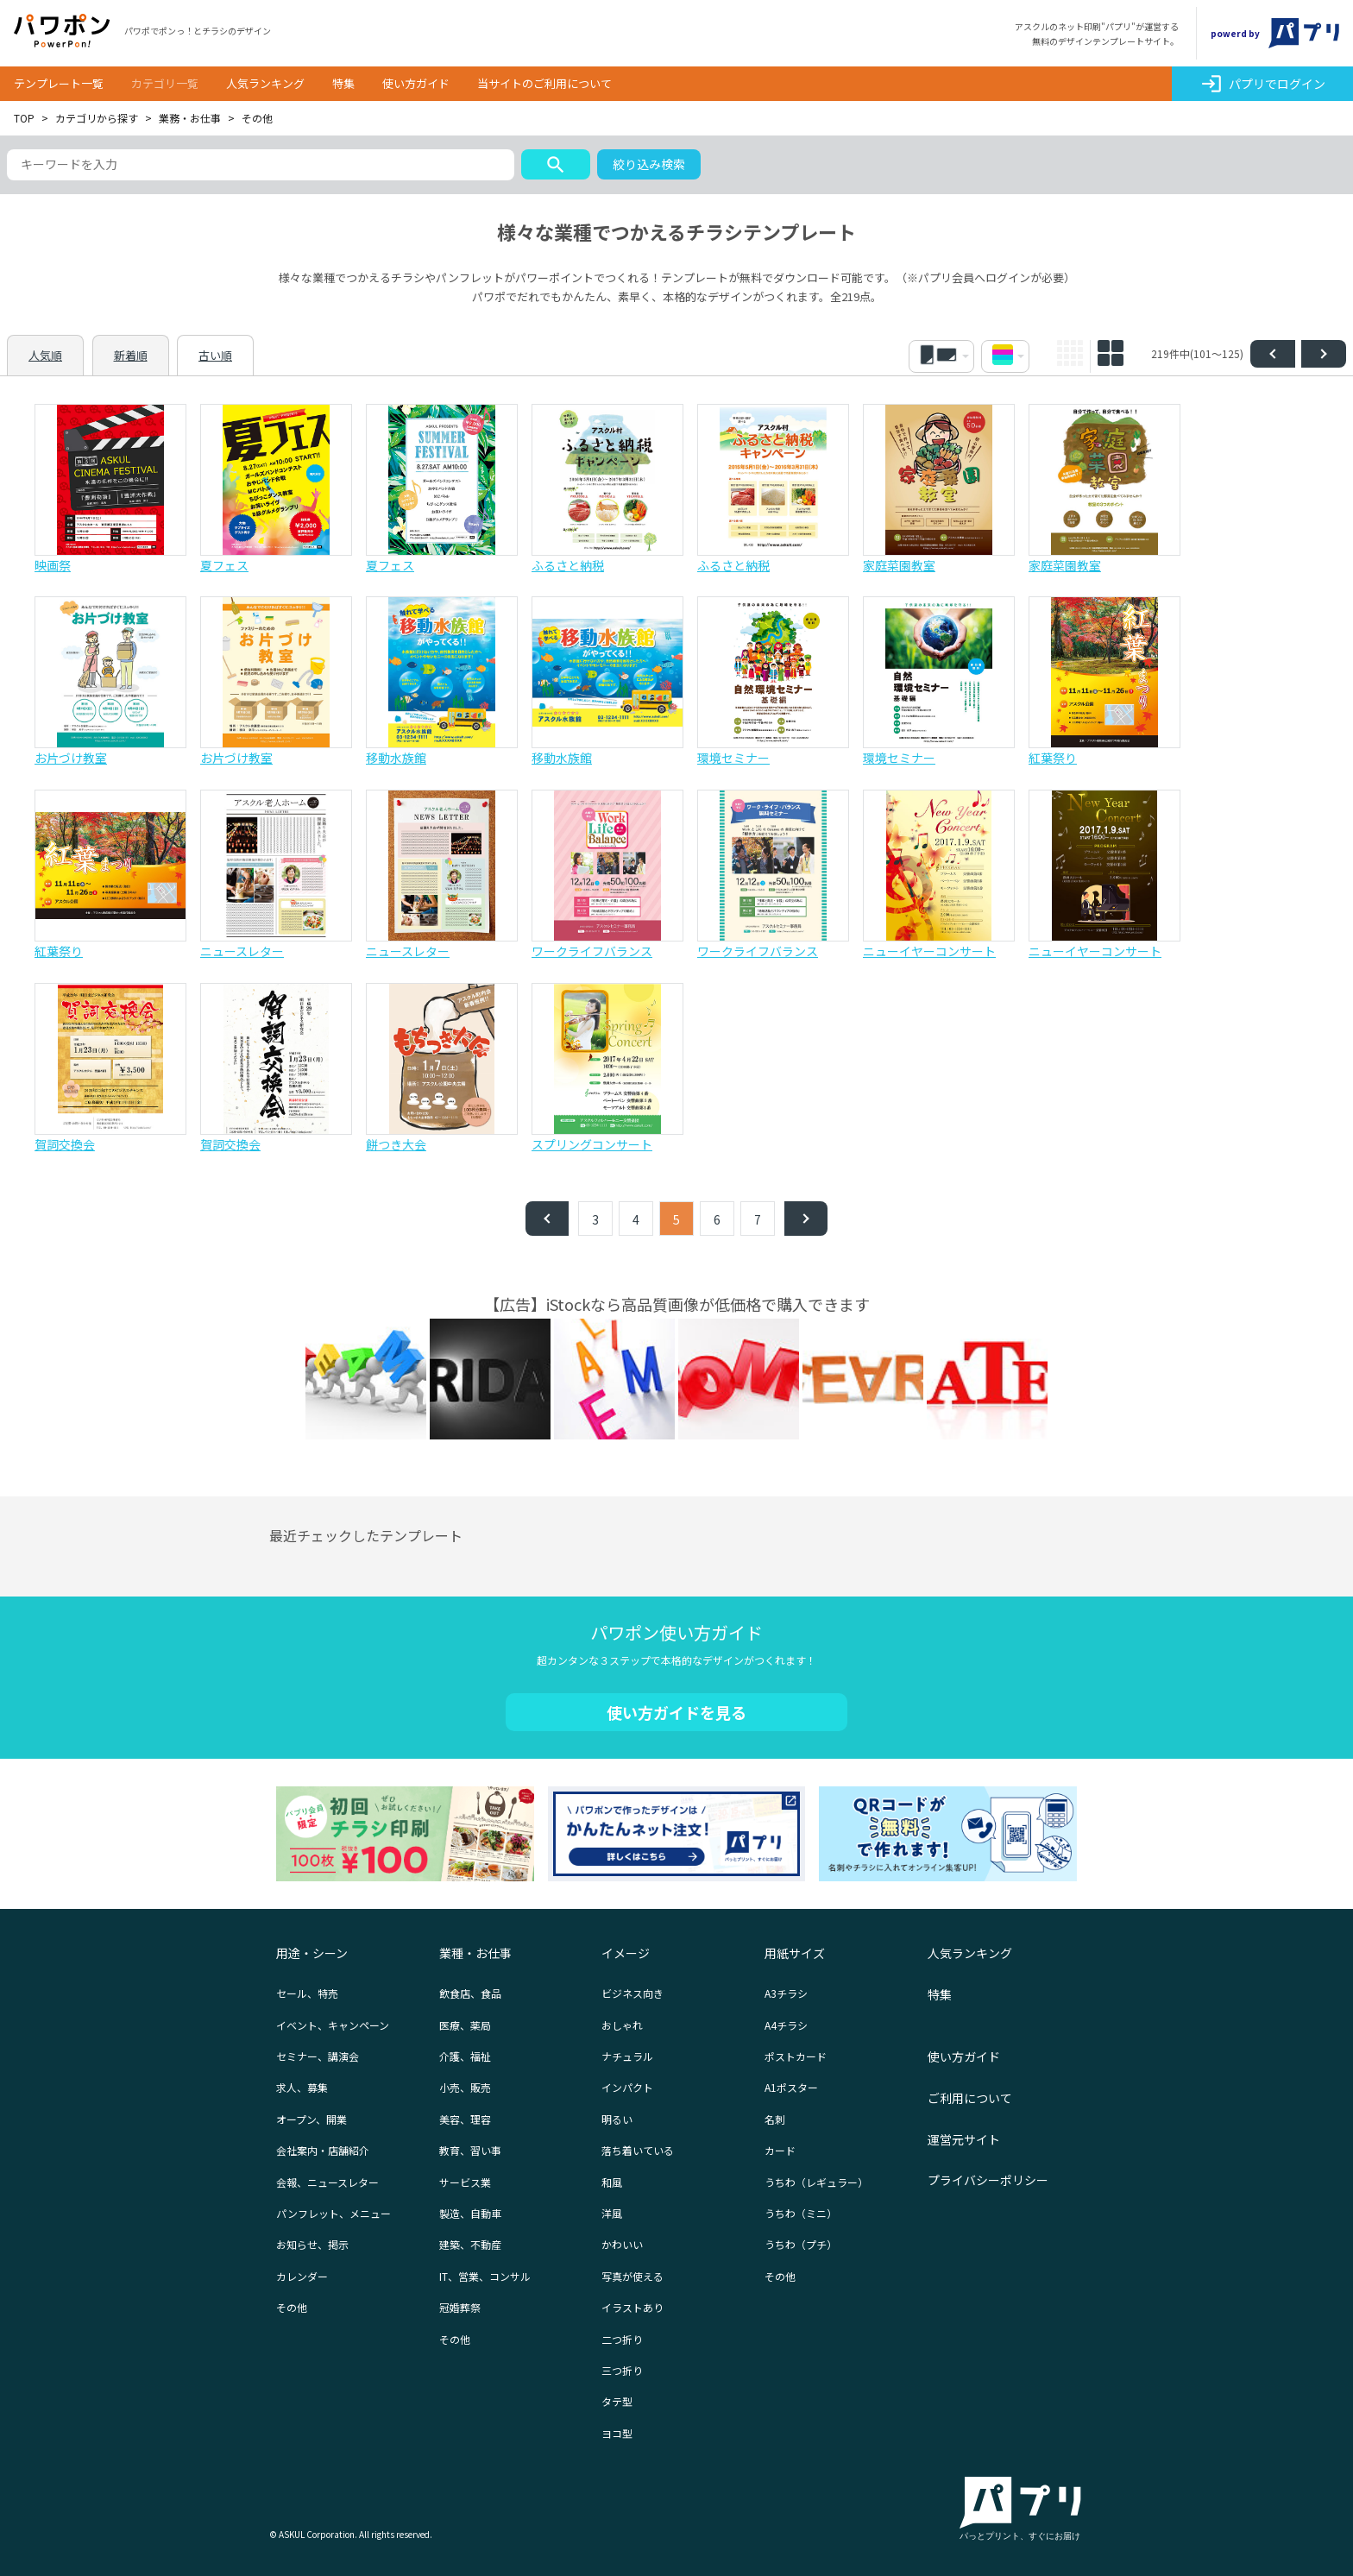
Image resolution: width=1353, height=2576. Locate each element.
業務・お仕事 (190, 117)
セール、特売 (307, 1993)
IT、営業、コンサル (485, 2276)
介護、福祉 (465, 2056)
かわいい (622, 2244)
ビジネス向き (632, 1993)
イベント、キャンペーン (332, 2025)
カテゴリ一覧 (164, 83)
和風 (611, 2182)
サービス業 (465, 2182)
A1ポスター (791, 2087)
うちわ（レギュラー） (816, 2182)
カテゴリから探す (96, 117)
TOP (24, 117)
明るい (616, 2119)
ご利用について (970, 2098)
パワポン (62, 31)
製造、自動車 (470, 2213)
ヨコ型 (616, 2433)
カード (780, 2150)
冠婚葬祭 (460, 2307)
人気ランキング (265, 83)
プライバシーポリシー (988, 2180)
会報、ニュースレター (327, 2182)
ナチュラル (627, 2056)
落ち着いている (637, 2150)
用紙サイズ (795, 1953)
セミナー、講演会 (317, 2056)
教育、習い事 (470, 2150)
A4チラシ (786, 2025)
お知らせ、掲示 (312, 2244)
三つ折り (622, 2370)
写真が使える (632, 2276)
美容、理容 (465, 2119)
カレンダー (302, 2276)
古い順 (215, 355)
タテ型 (616, 2401)
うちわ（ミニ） (801, 2213)
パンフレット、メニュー (333, 2213)
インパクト (627, 2087)
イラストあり (632, 2307)
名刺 (775, 2119)
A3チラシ (786, 1993)
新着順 (131, 355)
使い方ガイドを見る (676, 1712)
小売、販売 (465, 2087)
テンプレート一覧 (59, 83)
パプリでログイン (1262, 83)
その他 (291, 2307)
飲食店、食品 (470, 1993)
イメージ (625, 1953)
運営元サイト (964, 2139)
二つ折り (622, 2339)
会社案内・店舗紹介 (322, 2150)
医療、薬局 (465, 2025)
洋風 (611, 2213)
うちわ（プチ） (801, 2244)
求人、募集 (302, 2087)
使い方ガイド (416, 83)
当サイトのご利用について (544, 83)
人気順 (45, 355)
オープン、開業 (311, 2119)
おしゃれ (622, 2025)
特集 (343, 83)
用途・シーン (312, 1953)
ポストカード (796, 2056)
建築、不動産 (470, 2244)
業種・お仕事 (475, 1953)
